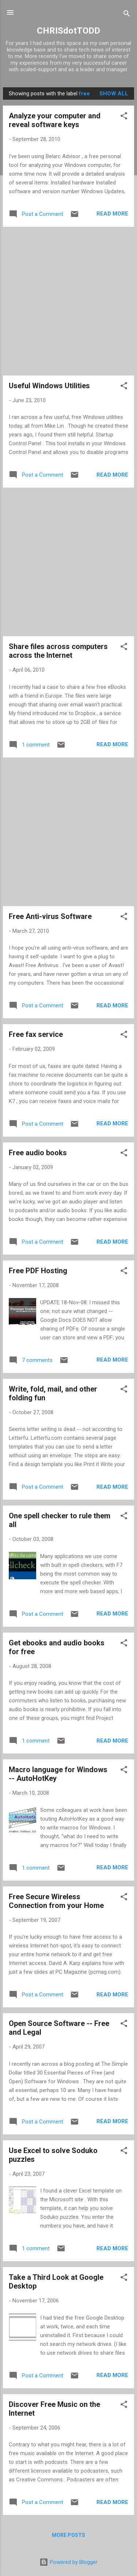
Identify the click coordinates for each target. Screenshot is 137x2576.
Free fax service (36, 1034)
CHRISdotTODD (68, 31)
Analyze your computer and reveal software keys (54, 120)
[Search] (126, 15)
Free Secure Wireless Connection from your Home (56, 1901)
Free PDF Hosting (38, 1270)
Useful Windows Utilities (49, 385)
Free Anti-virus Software (50, 916)
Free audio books (38, 1152)
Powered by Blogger (68, 2562)
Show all (113, 93)
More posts (68, 2535)
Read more (112, 213)
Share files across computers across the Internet (58, 651)
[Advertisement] (68, 301)
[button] (123, 117)
